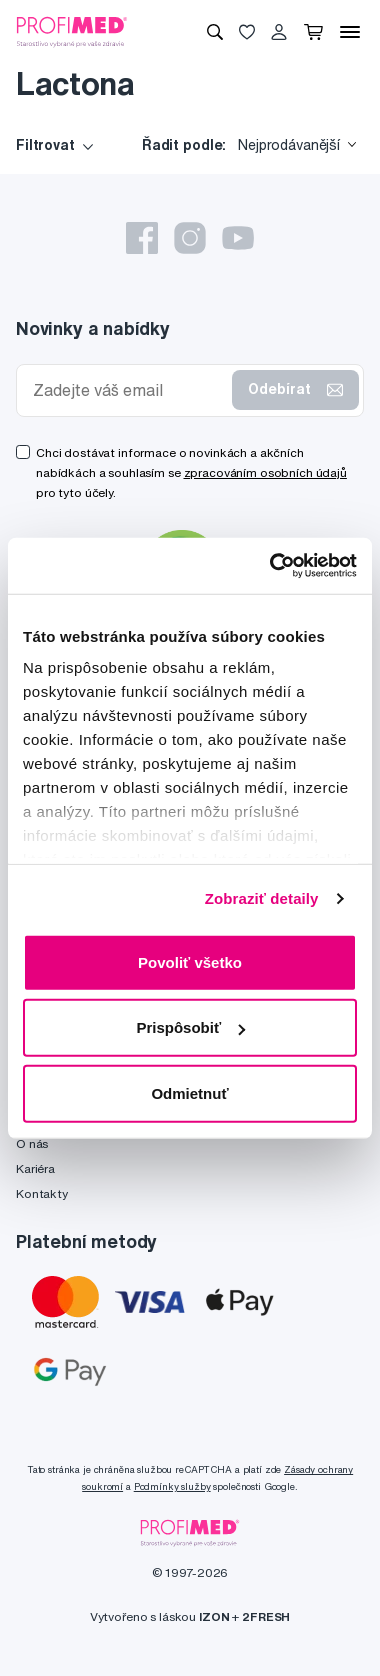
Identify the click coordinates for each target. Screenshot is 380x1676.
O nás (32, 1143)
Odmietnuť (189, 1092)
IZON (214, 1616)
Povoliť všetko (190, 961)
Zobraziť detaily (262, 898)
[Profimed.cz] (72, 31)
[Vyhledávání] (215, 32)
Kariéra (35, 1168)
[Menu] (350, 32)
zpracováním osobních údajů (265, 472)
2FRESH (266, 1616)
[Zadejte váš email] (128, 390)
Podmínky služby (172, 1486)
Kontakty (42, 1193)
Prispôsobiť (190, 1027)
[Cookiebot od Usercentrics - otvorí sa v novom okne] (271, 566)
